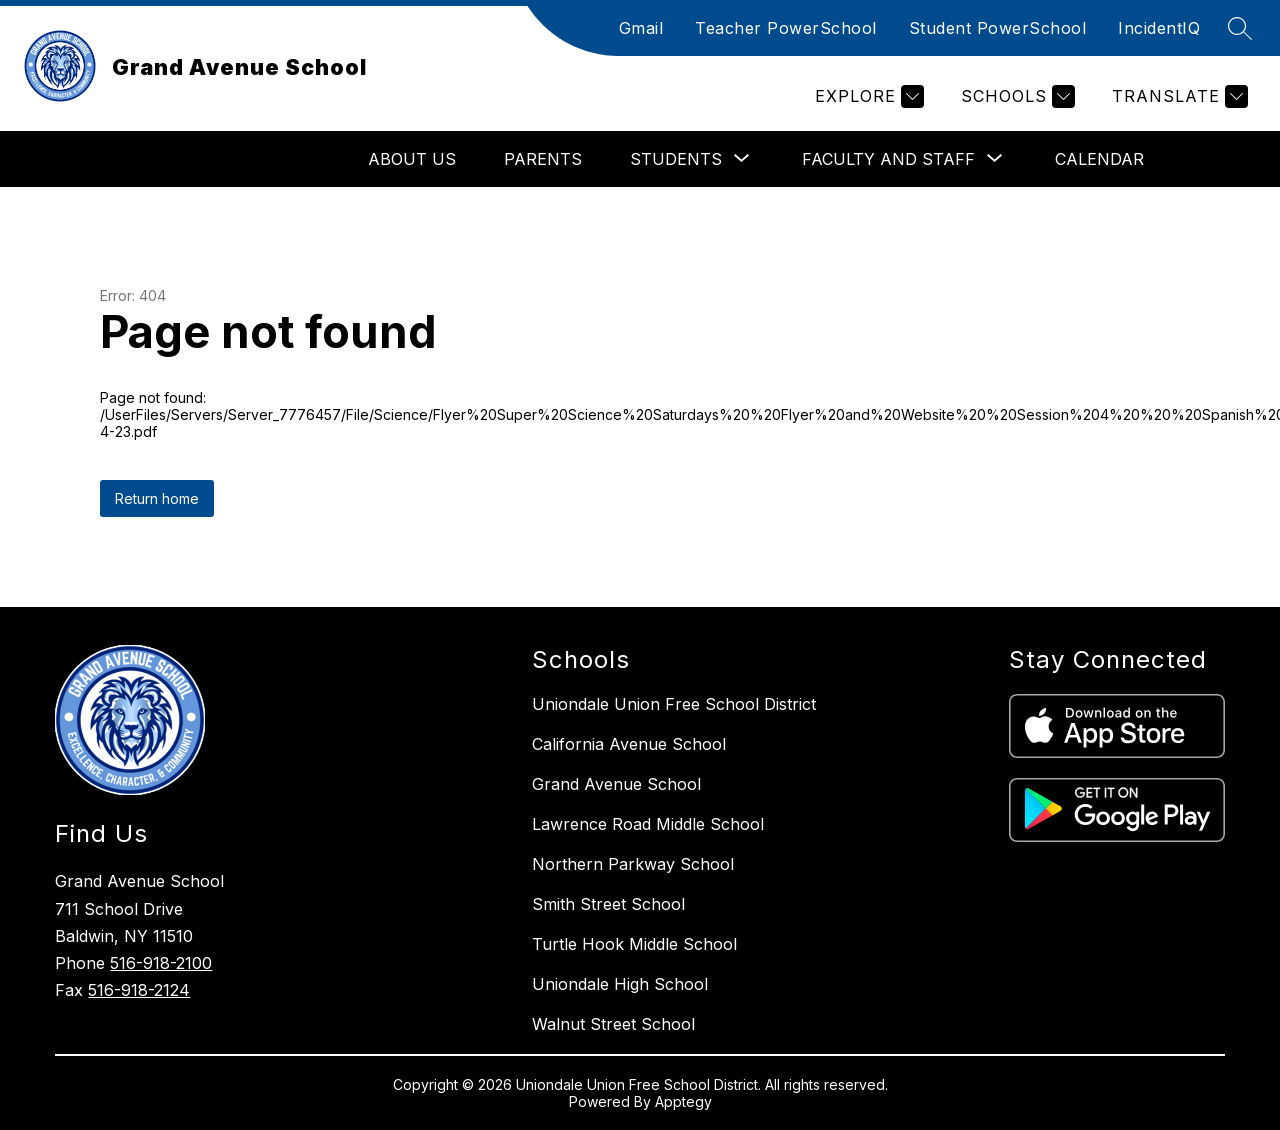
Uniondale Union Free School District (674, 704)
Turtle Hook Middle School (634, 944)
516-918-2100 (161, 963)
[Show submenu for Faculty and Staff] (888, 159)
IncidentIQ (1159, 28)
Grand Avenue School (616, 784)
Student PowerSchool (998, 28)
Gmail (641, 28)
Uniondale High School (620, 984)
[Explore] (867, 96)
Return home (157, 498)
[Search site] (1240, 28)
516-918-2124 (139, 990)
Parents (543, 159)
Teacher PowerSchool (786, 28)
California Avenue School (629, 744)
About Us (412, 159)
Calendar (1099, 159)
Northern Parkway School (633, 864)
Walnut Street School (613, 1024)
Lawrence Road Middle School (648, 824)
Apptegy (683, 1101)
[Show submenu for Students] (676, 159)
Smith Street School (608, 904)
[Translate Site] (1177, 96)
